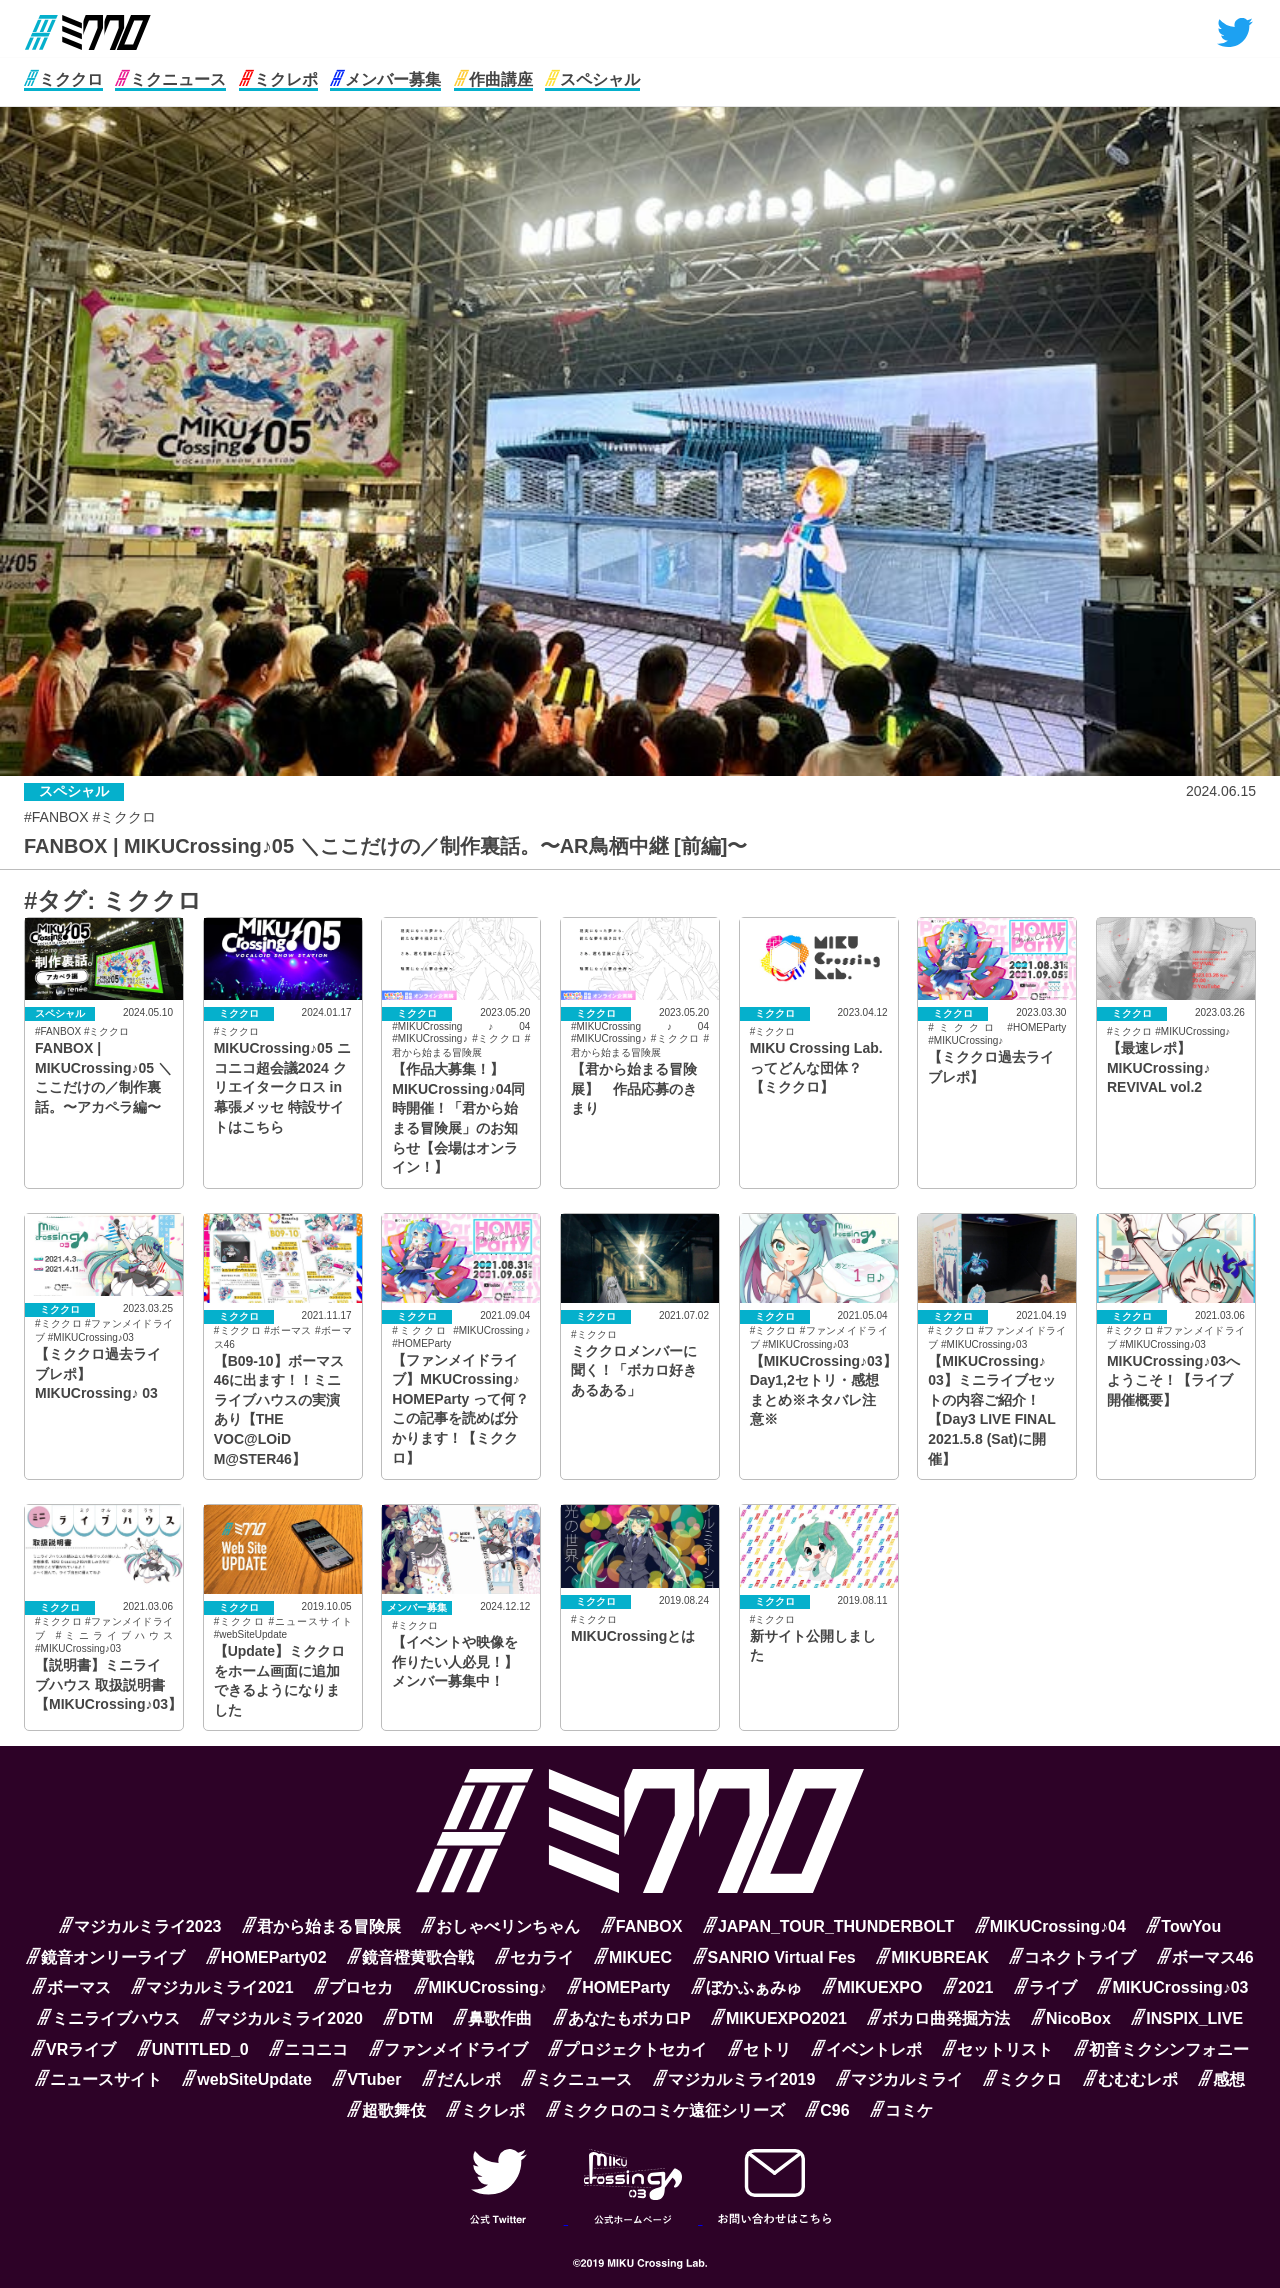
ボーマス (71, 1987)
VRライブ (73, 2049)
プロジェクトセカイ (627, 2049)
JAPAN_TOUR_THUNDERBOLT (828, 1926)
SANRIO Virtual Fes (774, 1957)
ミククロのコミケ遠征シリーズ (665, 2110)
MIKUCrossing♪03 (1172, 1987)
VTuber (366, 2079)
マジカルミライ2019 (734, 2079)
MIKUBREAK (932, 1957)
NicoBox (1071, 2018)
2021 (968, 1987)
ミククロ (63, 79)
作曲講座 (493, 79)
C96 (827, 2110)
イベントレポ (866, 2049)
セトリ (759, 2049)
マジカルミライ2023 (140, 1926)
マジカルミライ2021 (212, 1987)
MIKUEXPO (872, 1987)
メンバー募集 (385, 79)
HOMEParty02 (266, 1957)
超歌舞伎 (386, 2110)
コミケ (901, 2110)
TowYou (1183, 1926)
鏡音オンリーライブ (105, 1957)
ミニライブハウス (108, 2018)
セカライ (534, 1957)
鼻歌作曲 (492, 2018)
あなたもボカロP (622, 2018)
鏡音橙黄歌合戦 (410, 1957)
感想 (1221, 2079)
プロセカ (353, 1987)
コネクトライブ (1072, 1957)
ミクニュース (170, 79)
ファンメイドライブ (448, 2049)
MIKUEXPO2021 (779, 2018)
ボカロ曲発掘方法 (938, 2018)
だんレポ (461, 2079)
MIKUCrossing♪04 (1050, 1926)
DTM (408, 2018)
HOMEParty (618, 1987)
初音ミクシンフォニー (1161, 2049)
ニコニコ (308, 2049)
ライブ (1045, 1987)
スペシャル (592, 79)
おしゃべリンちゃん (500, 1926)
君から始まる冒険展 (321, 1926)
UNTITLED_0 (193, 2049)
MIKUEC (633, 1957)
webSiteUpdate (247, 2079)
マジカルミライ (899, 2079)
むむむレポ (1130, 2079)
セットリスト (997, 2049)
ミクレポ (278, 79)
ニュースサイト (98, 2079)
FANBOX (642, 1926)
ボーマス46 (1205, 1957)
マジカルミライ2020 (281, 2018)
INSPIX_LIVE (1187, 2018)
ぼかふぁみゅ (746, 1987)
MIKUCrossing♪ (480, 1987)
